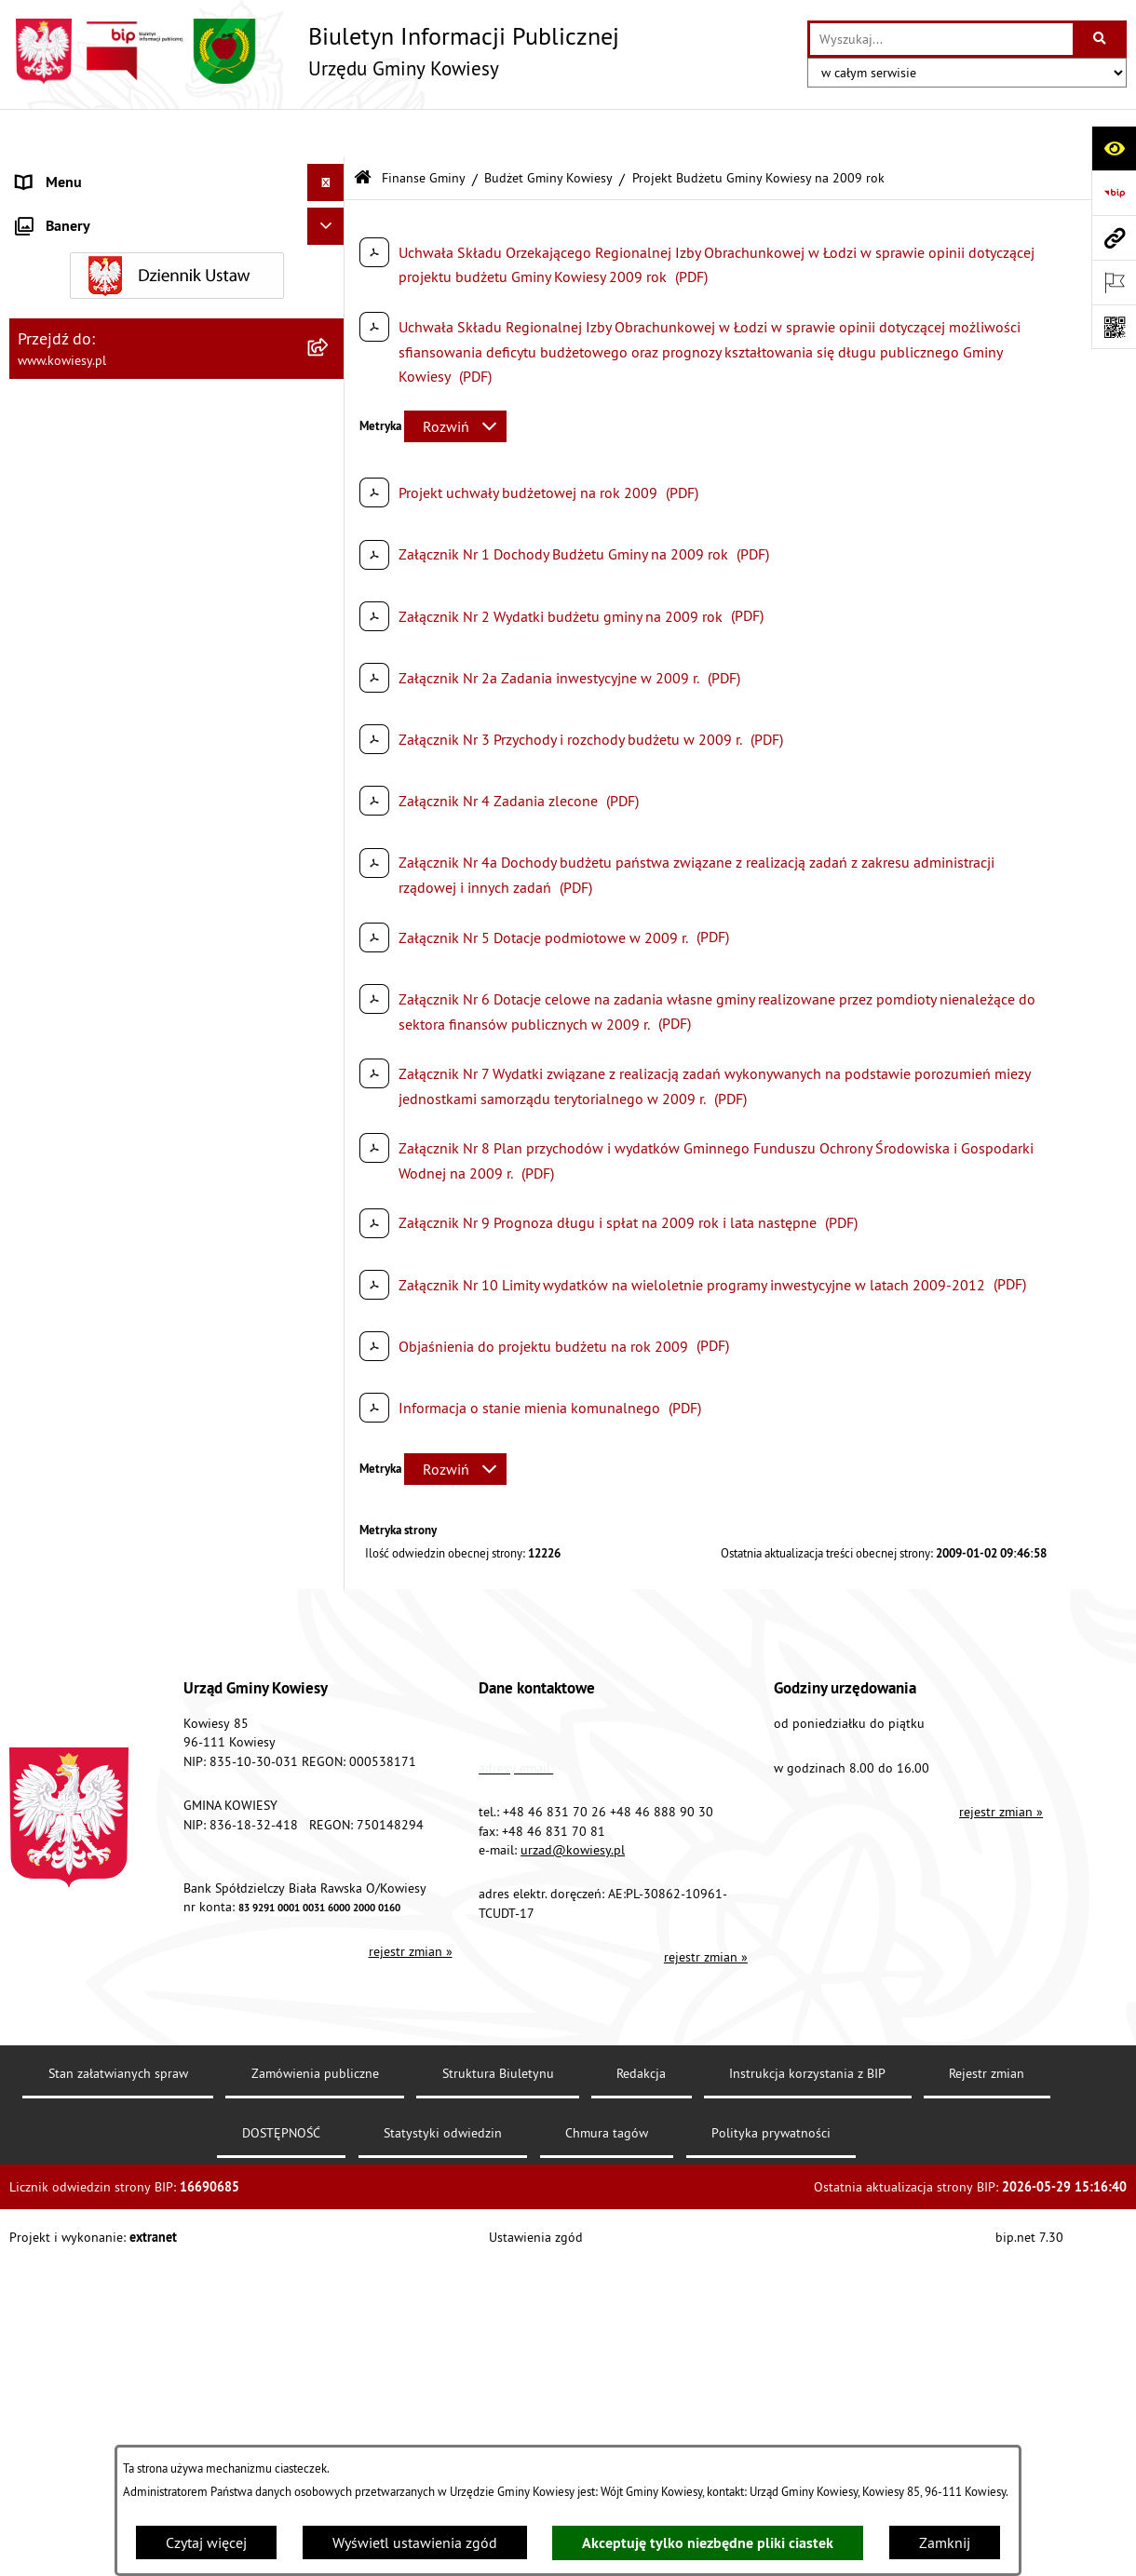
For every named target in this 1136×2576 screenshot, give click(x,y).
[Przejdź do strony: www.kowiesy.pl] (1113, 237)
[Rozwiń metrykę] (455, 378)
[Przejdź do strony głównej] (314, 51)
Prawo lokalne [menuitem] (62, 245)
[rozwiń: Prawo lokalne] (330, 246)
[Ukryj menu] (326, 134)
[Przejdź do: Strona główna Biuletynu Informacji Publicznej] (363, 129)
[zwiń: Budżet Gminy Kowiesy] (330, 369)
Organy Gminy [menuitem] (61, 208)
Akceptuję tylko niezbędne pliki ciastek (707, 2543)
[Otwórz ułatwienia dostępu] (1113, 148)
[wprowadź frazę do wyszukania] (941, 39)
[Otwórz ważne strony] (1113, 282)
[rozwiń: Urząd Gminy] (330, 171)
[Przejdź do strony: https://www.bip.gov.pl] (1113, 192)
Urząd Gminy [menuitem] (57, 171)
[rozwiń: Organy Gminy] (330, 209)
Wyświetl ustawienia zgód (414, 2542)
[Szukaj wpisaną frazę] (1101, 39)
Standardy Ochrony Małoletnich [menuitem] (116, 283)
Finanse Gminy (424, 128)
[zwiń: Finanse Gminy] (330, 320)
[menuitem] (177, 369)
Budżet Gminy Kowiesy (548, 128)
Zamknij (944, 2542)
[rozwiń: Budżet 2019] (330, 1359)
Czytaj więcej (206, 2542)
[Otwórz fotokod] (1113, 326)
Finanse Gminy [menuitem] (63, 320)
